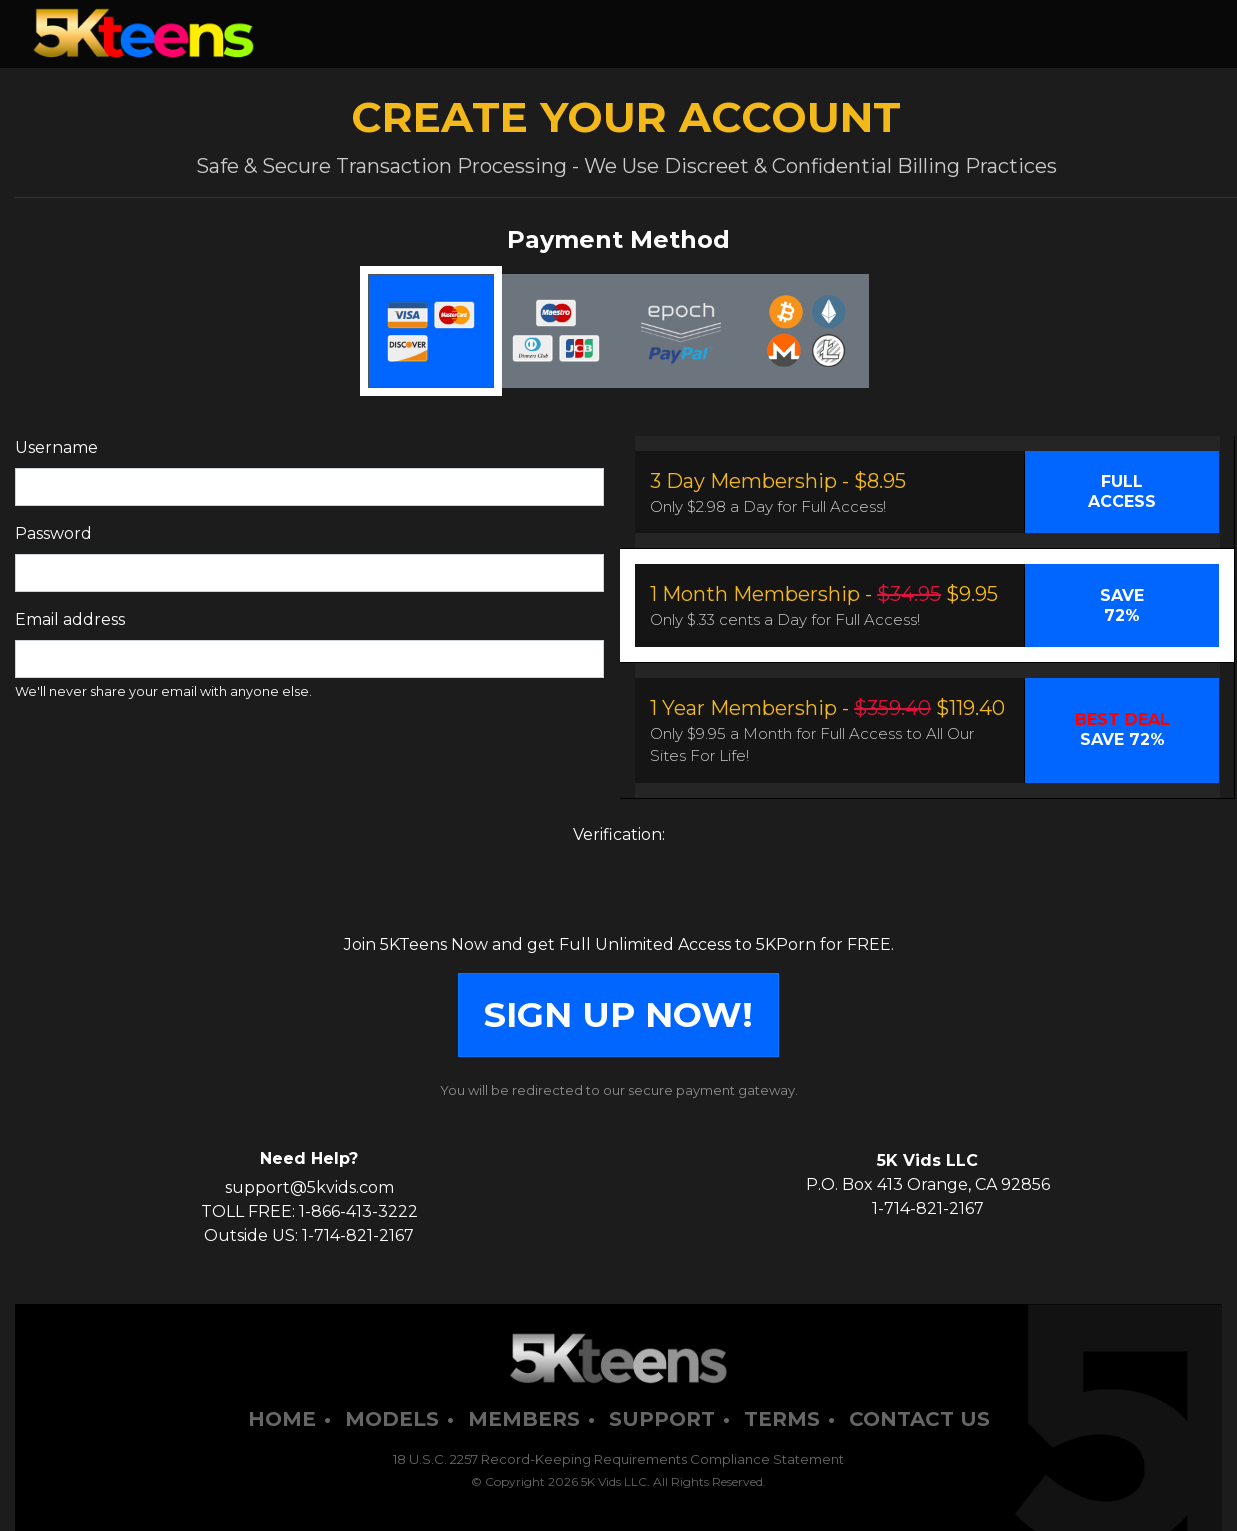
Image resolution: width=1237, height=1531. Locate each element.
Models (392, 1419)
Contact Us (919, 1419)
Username (56, 447)
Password (53, 533)
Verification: (619, 834)
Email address (70, 619)
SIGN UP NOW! (618, 1014)
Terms (782, 1419)
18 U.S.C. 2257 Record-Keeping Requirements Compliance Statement (618, 1459)
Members (524, 1419)
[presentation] (619, 894)
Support (662, 1419)
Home (282, 1419)
